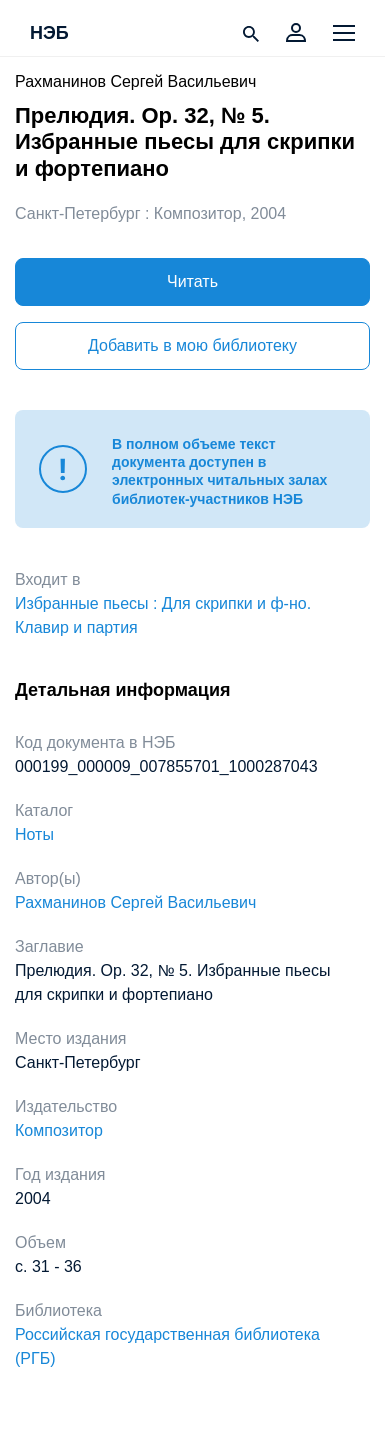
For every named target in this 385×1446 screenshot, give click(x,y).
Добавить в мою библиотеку (192, 345)
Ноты (34, 834)
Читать (192, 281)
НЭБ (49, 34)
